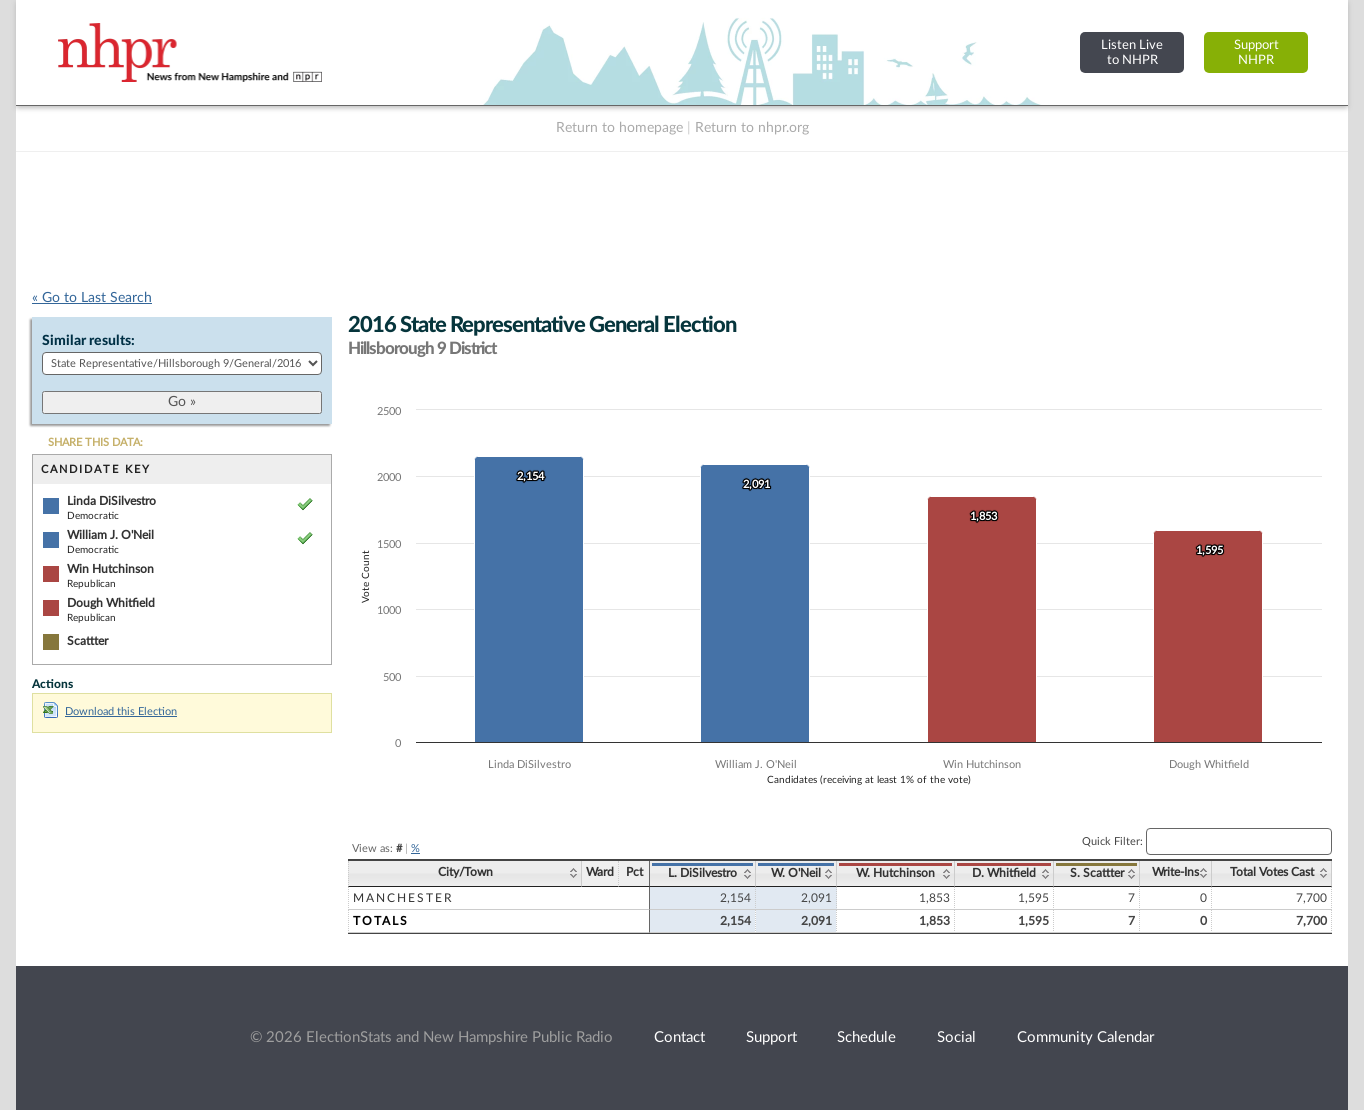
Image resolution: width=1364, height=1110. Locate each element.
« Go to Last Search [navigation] (92, 298)
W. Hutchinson (895, 873)
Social (956, 1037)
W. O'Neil (796, 873)
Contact (679, 1037)
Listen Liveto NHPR (1132, 52)
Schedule (866, 1037)
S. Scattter (1097, 873)
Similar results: (88, 341)
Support (771, 1037)
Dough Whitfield (111, 603)
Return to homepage (619, 128)
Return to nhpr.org (752, 128)
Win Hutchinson (110, 569)
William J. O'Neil (110, 535)
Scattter (87, 641)
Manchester (403, 898)
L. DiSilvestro (702, 873)
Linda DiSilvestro (111, 501)
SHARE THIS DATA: (95, 442)
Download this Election (110, 711)
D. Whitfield (1004, 873)
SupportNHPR (1256, 52)
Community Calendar (1085, 1037)
